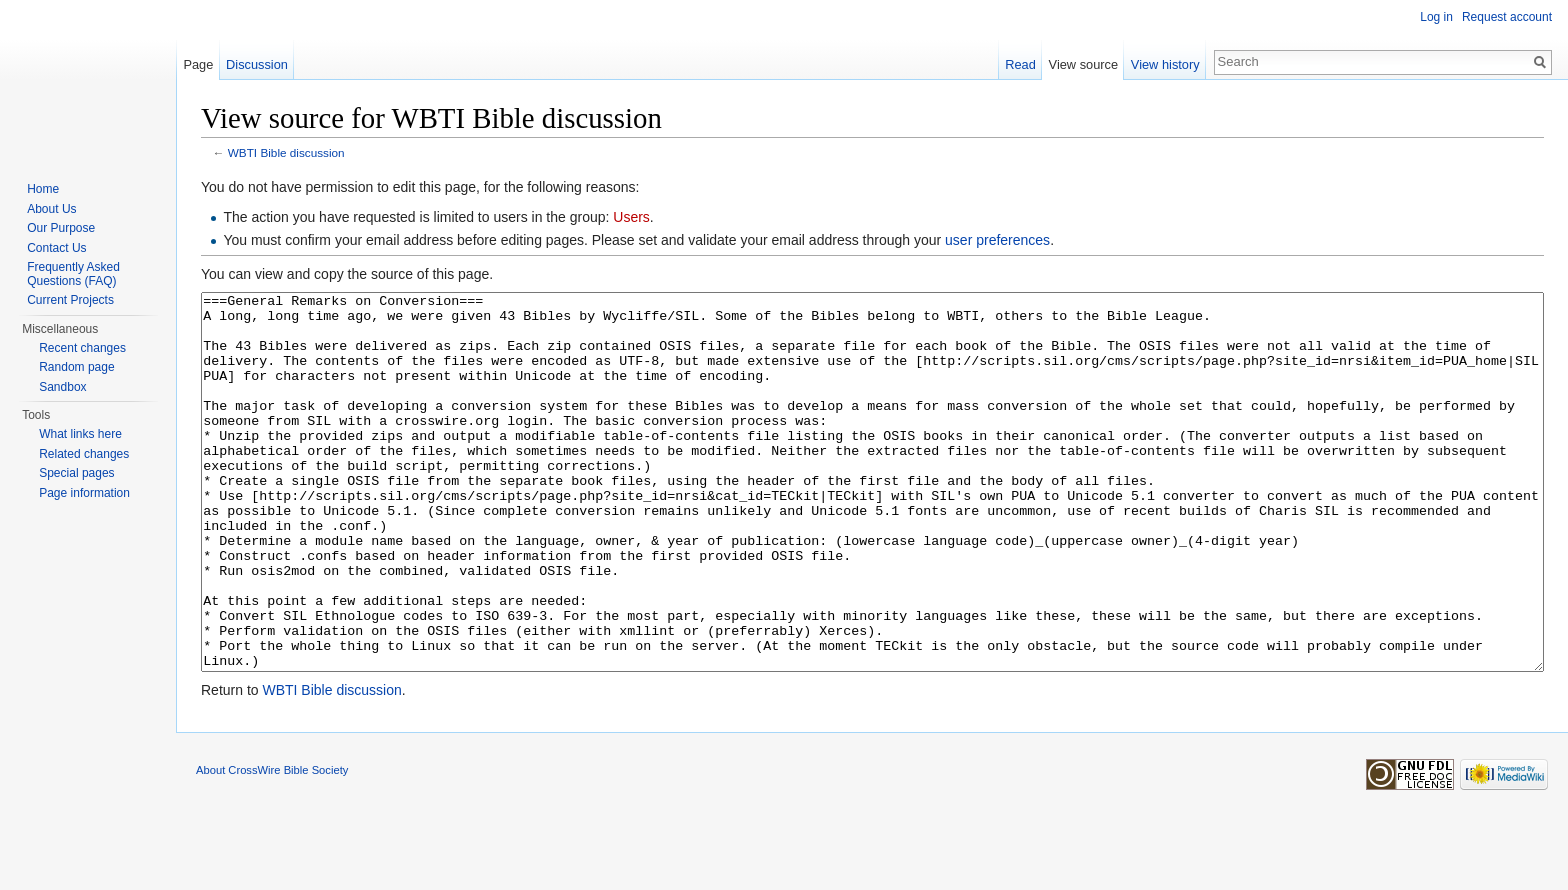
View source (1083, 64)
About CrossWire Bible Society (272, 845)
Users (631, 217)
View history (1165, 64)
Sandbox (62, 387)
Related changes (84, 454)
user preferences (997, 240)
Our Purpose (61, 228)
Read (1020, 64)
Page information (84, 493)
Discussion (257, 64)
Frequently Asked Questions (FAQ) (73, 274)
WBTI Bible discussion (286, 152)
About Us (51, 209)
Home (43, 189)
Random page (76, 367)
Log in (1436, 17)
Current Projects (70, 300)
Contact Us (56, 248)
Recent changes (82, 348)
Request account (1507, 17)
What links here (80, 434)
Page (198, 64)
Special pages (76, 473)
